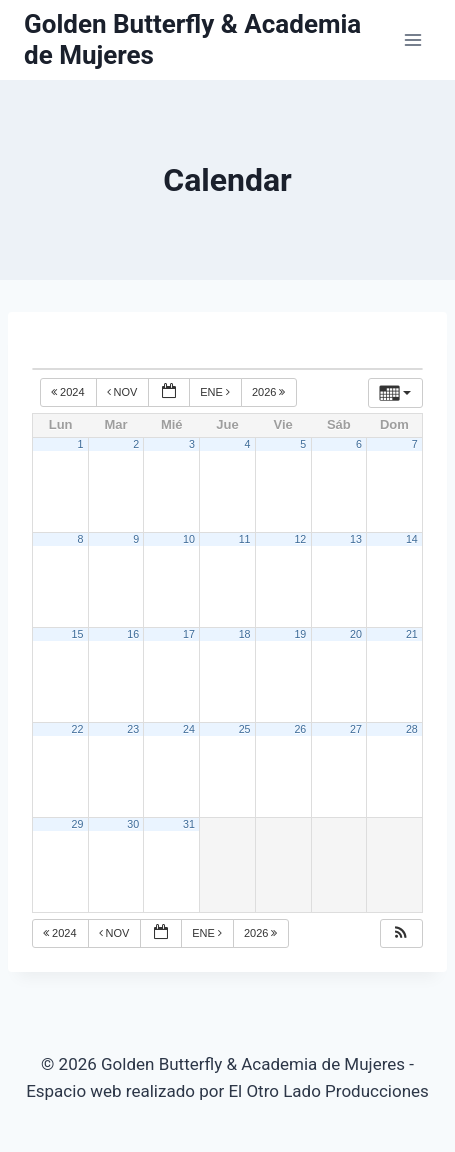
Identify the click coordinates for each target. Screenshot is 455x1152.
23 (133, 729)
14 (412, 539)
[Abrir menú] (412, 39)
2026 (270, 392)
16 (133, 634)
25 (245, 729)
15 (78, 634)
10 (189, 539)
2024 (69, 392)
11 (245, 539)
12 (300, 539)
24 (189, 729)
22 (78, 729)
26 (300, 729)
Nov (124, 392)
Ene (216, 392)
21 (412, 634)
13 (356, 539)
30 (133, 824)
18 (245, 634)
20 (356, 634)
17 (189, 634)
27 (356, 729)
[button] (401, 933)
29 (78, 824)
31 (189, 824)
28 (412, 729)
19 (300, 634)
